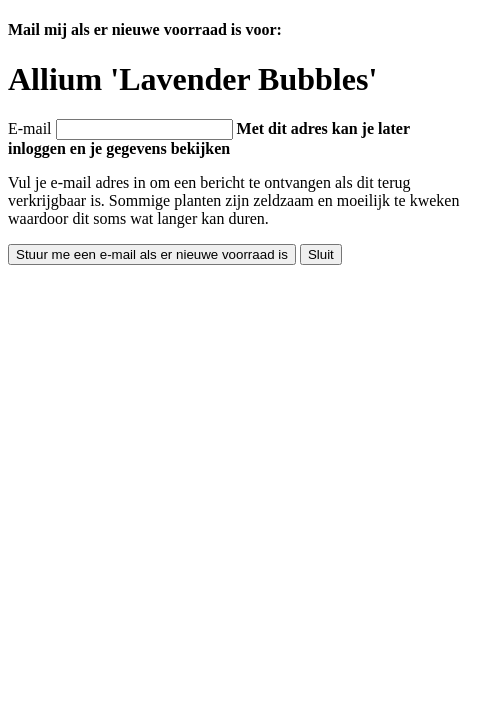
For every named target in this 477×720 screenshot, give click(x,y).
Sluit (321, 254)
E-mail (30, 128)
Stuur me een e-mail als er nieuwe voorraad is (152, 254)
